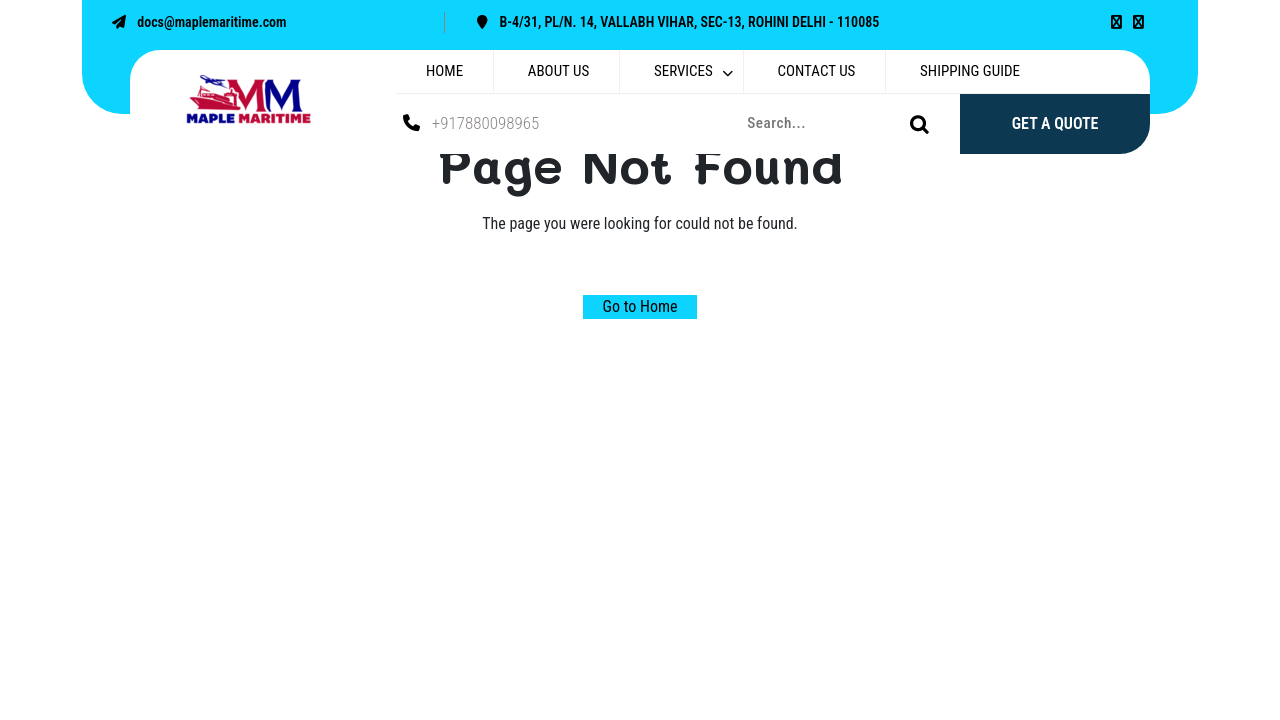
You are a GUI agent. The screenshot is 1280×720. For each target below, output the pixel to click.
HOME (444, 71)
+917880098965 (471, 123)
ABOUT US (558, 71)
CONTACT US (817, 71)
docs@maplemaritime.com (195, 22)
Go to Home (640, 306)
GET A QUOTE (1055, 123)
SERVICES (683, 71)
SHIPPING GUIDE (970, 71)
